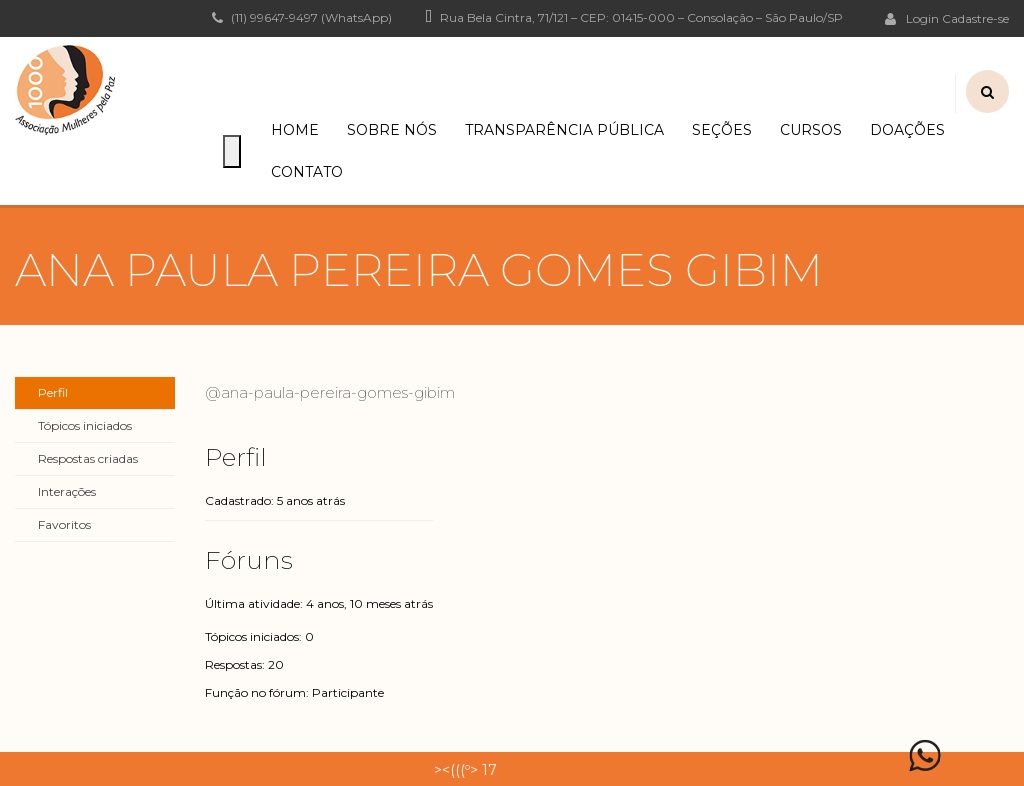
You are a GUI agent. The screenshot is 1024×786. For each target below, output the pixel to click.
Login (912, 18)
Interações (67, 491)
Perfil (53, 392)
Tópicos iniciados (85, 425)
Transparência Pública (564, 130)
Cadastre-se (975, 19)
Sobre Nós (392, 130)
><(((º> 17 (465, 770)
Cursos (811, 130)
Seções (722, 130)
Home (295, 130)
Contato (307, 172)
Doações (907, 130)
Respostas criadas (88, 458)
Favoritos (64, 524)
